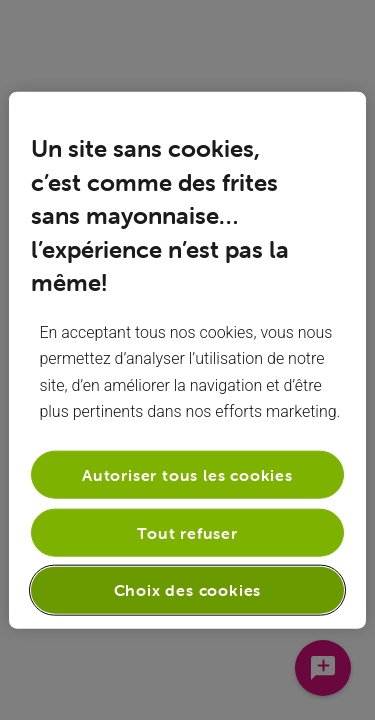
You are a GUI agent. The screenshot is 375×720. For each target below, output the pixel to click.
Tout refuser (187, 533)
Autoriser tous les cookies (187, 474)
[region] (187, 360)
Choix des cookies (188, 590)
